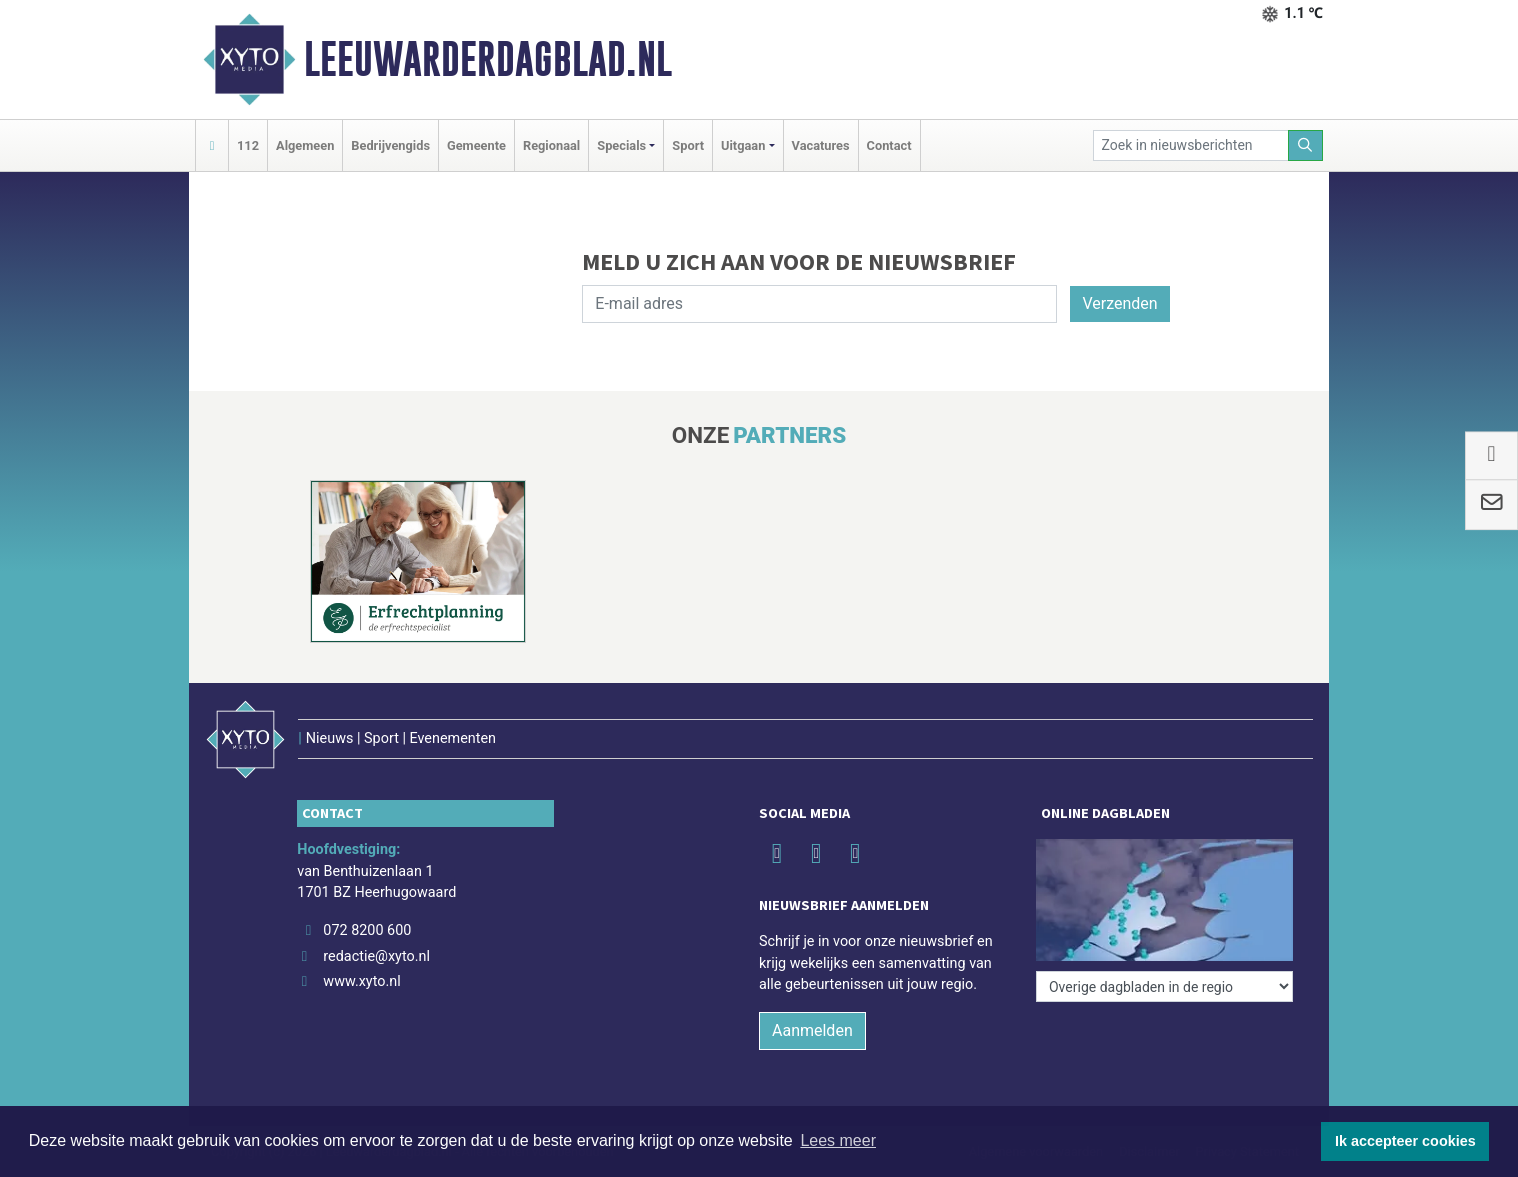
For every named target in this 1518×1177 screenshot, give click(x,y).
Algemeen (305, 145)
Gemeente (476, 145)
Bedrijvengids (390, 145)
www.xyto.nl (361, 981)
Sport (688, 145)
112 (248, 145)
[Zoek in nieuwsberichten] (1191, 145)
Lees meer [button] (838, 1140)
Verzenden (1119, 303)
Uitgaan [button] (743, 145)
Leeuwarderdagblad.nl (488, 59)
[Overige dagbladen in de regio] (1164, 986)
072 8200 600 (367, 930)
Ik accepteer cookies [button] (1405, 1141)
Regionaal (551, 145)
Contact (889, 145)
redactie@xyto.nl (376, 956)
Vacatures (821, 145)
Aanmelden (812, 1030)
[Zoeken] (1306, 145)
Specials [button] (621, 145)
